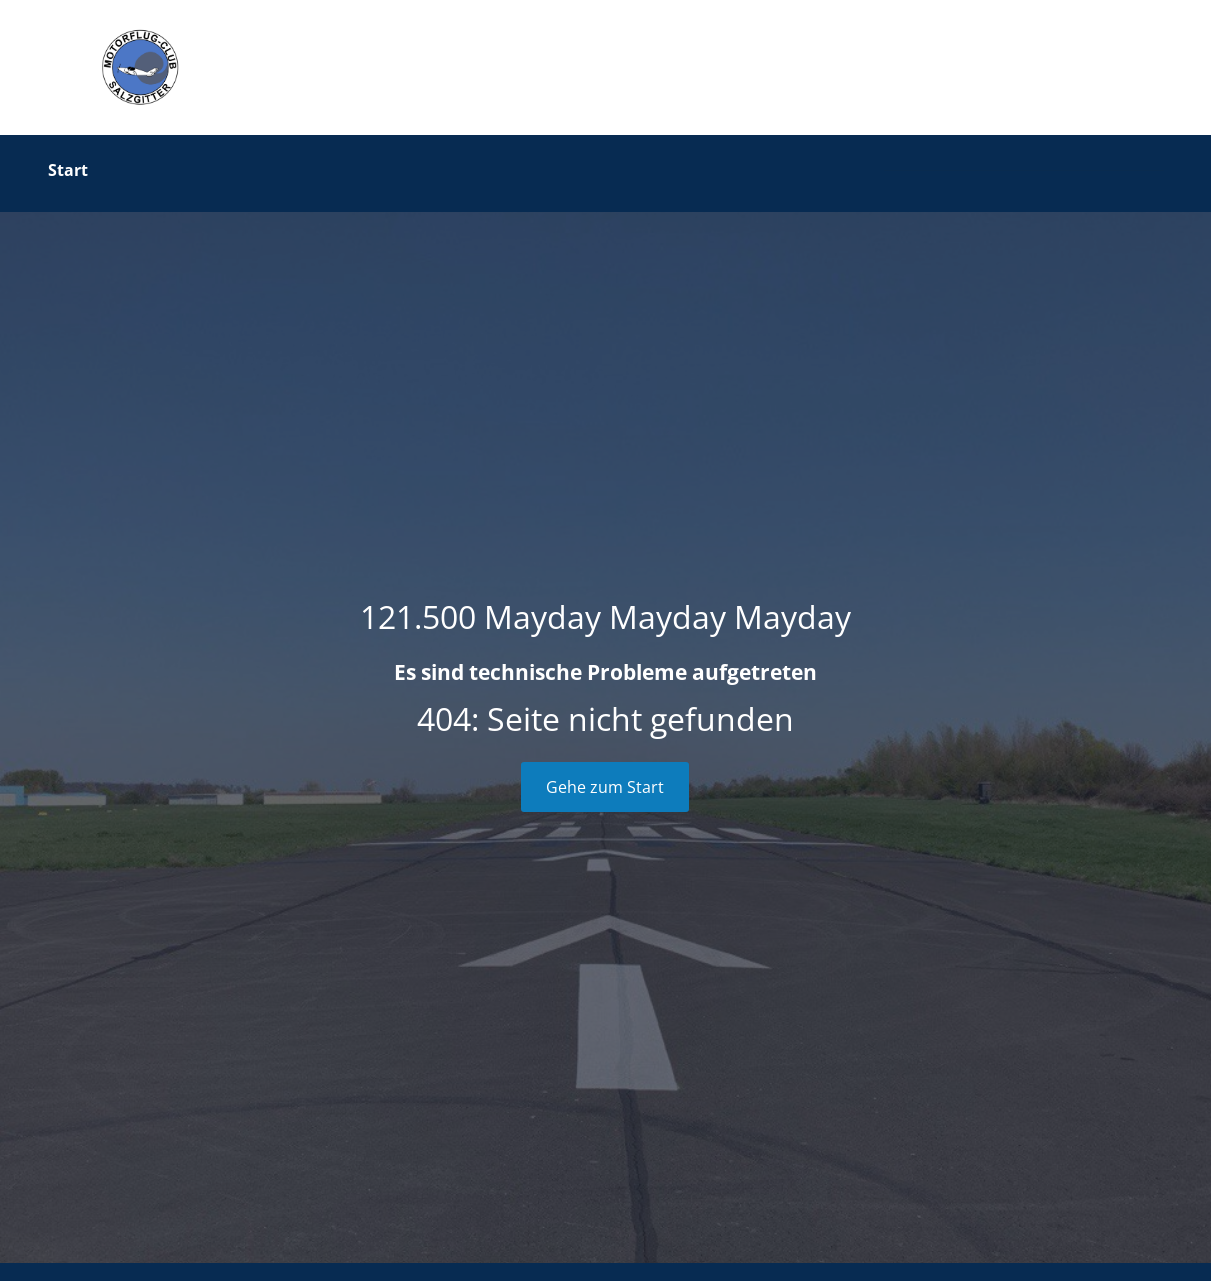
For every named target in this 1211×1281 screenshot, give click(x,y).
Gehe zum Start (605, 787)
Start (68, 170)
